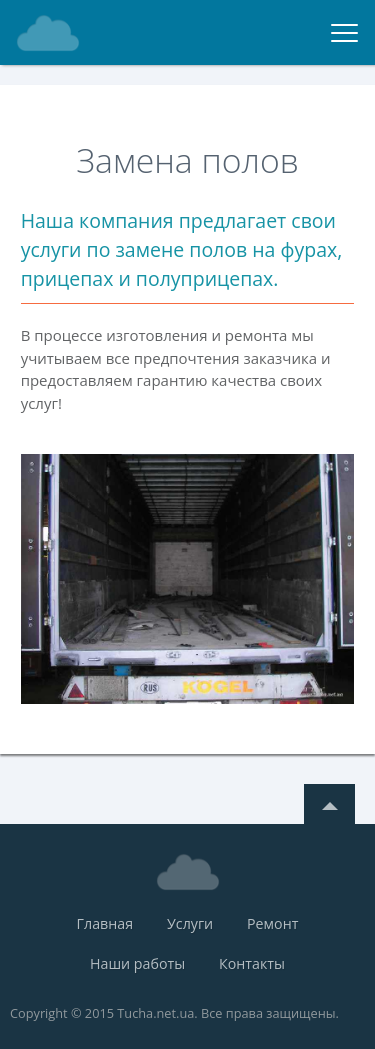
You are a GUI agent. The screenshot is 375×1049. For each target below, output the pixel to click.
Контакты (252, 963)
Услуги (190, 923)
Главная (105, 923)
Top (329, 804)
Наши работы (137, 963)
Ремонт (272, 923)
